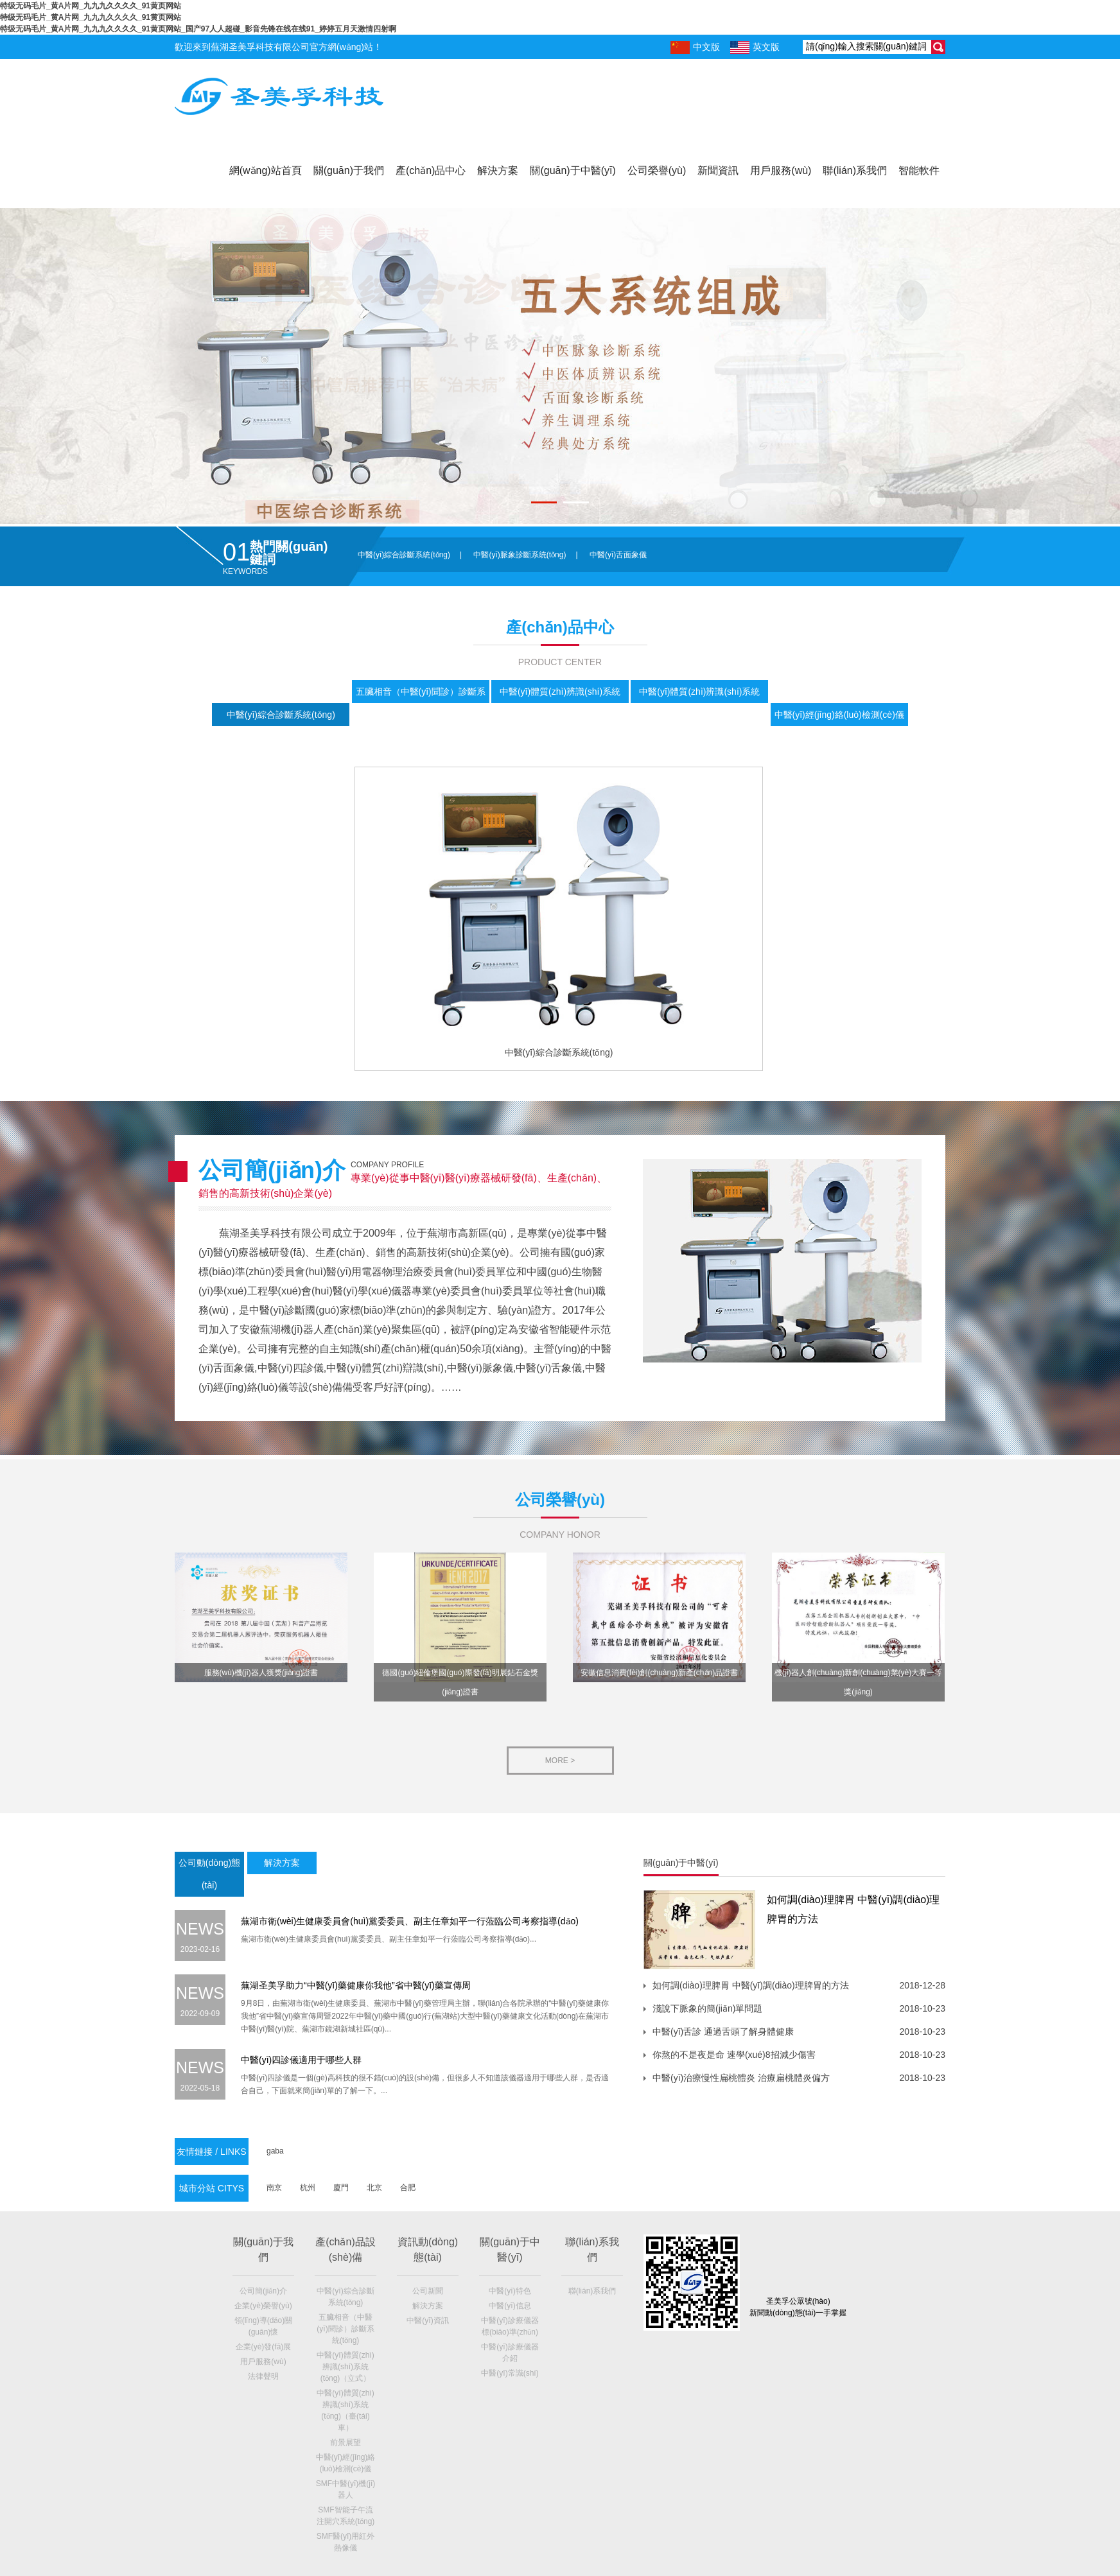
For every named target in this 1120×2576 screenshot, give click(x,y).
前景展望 (345, 2442)
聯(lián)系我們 (855, 170)
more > (560, 1760)
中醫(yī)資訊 (427, 2320)
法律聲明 (263, 2376)
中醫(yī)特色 (509, 2290)
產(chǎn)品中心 (431, 170)
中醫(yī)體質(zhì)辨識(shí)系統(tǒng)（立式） (345, 2367)
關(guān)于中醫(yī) (572, 170)
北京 (374, 2187)
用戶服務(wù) (780, 170)
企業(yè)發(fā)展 (264, 2346)
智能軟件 (919, 170)
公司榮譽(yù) (657, 170)
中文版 (695, 47)
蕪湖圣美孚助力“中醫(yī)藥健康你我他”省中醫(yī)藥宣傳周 (356, 1985)
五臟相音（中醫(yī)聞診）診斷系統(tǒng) (345, 2329)
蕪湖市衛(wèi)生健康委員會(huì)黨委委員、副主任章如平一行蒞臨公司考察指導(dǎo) (410, 1921)
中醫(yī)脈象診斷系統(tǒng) (519, 554)
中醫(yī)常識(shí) (509, 2373)
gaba (275, 2150)
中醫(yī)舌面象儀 (618, 554)
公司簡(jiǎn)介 (263, 2290)
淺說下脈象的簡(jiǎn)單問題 (707, 2008)
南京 (274, 2187)
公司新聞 (427, 2290)
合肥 (408, 2187)
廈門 (341, 2187)
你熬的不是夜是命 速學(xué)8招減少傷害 (734, 2054)
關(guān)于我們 (348, 170)
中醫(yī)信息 (509, 2305)
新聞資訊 (718, 170)
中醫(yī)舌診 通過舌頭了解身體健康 (723, 2031)
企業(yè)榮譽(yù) (263, 2305)
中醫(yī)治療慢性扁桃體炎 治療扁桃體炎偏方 (741, 2078)
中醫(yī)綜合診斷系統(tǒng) (404, 554)
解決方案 (497, 170)
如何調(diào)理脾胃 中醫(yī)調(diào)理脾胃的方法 (750, 1985)
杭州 (307, 2187)
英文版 (755, 47)
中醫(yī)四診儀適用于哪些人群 (301, 2060)
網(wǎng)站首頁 (265, 170)
